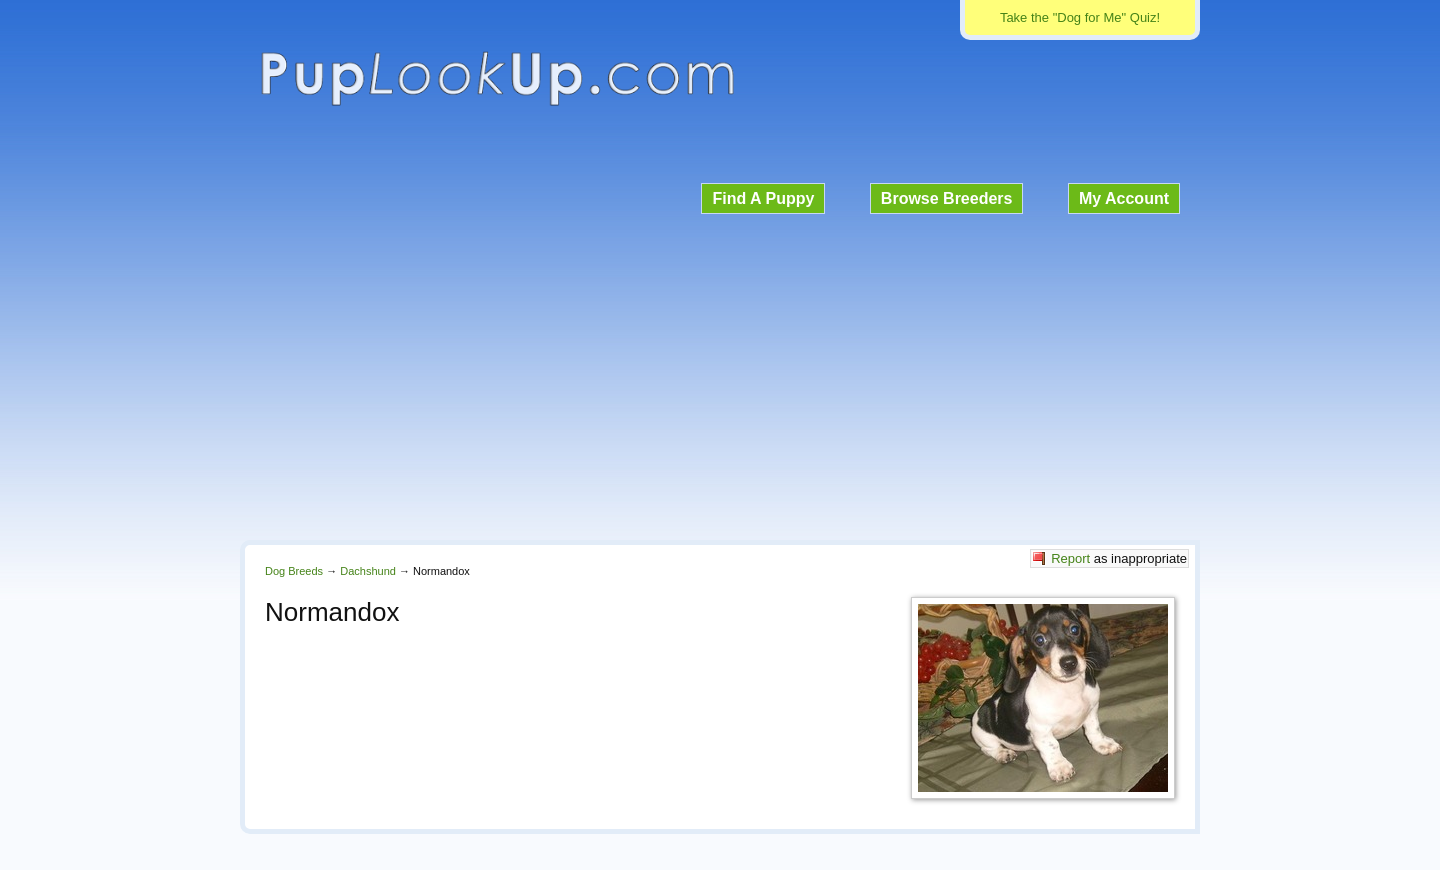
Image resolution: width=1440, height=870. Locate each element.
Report (1070, 558)
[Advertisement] (720, 374)
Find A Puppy (763, 198)
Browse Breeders (947, 198)
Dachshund (368, 571)
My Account (1124, 198)
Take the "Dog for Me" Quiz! (1080, 17)
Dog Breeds (294, 571)
